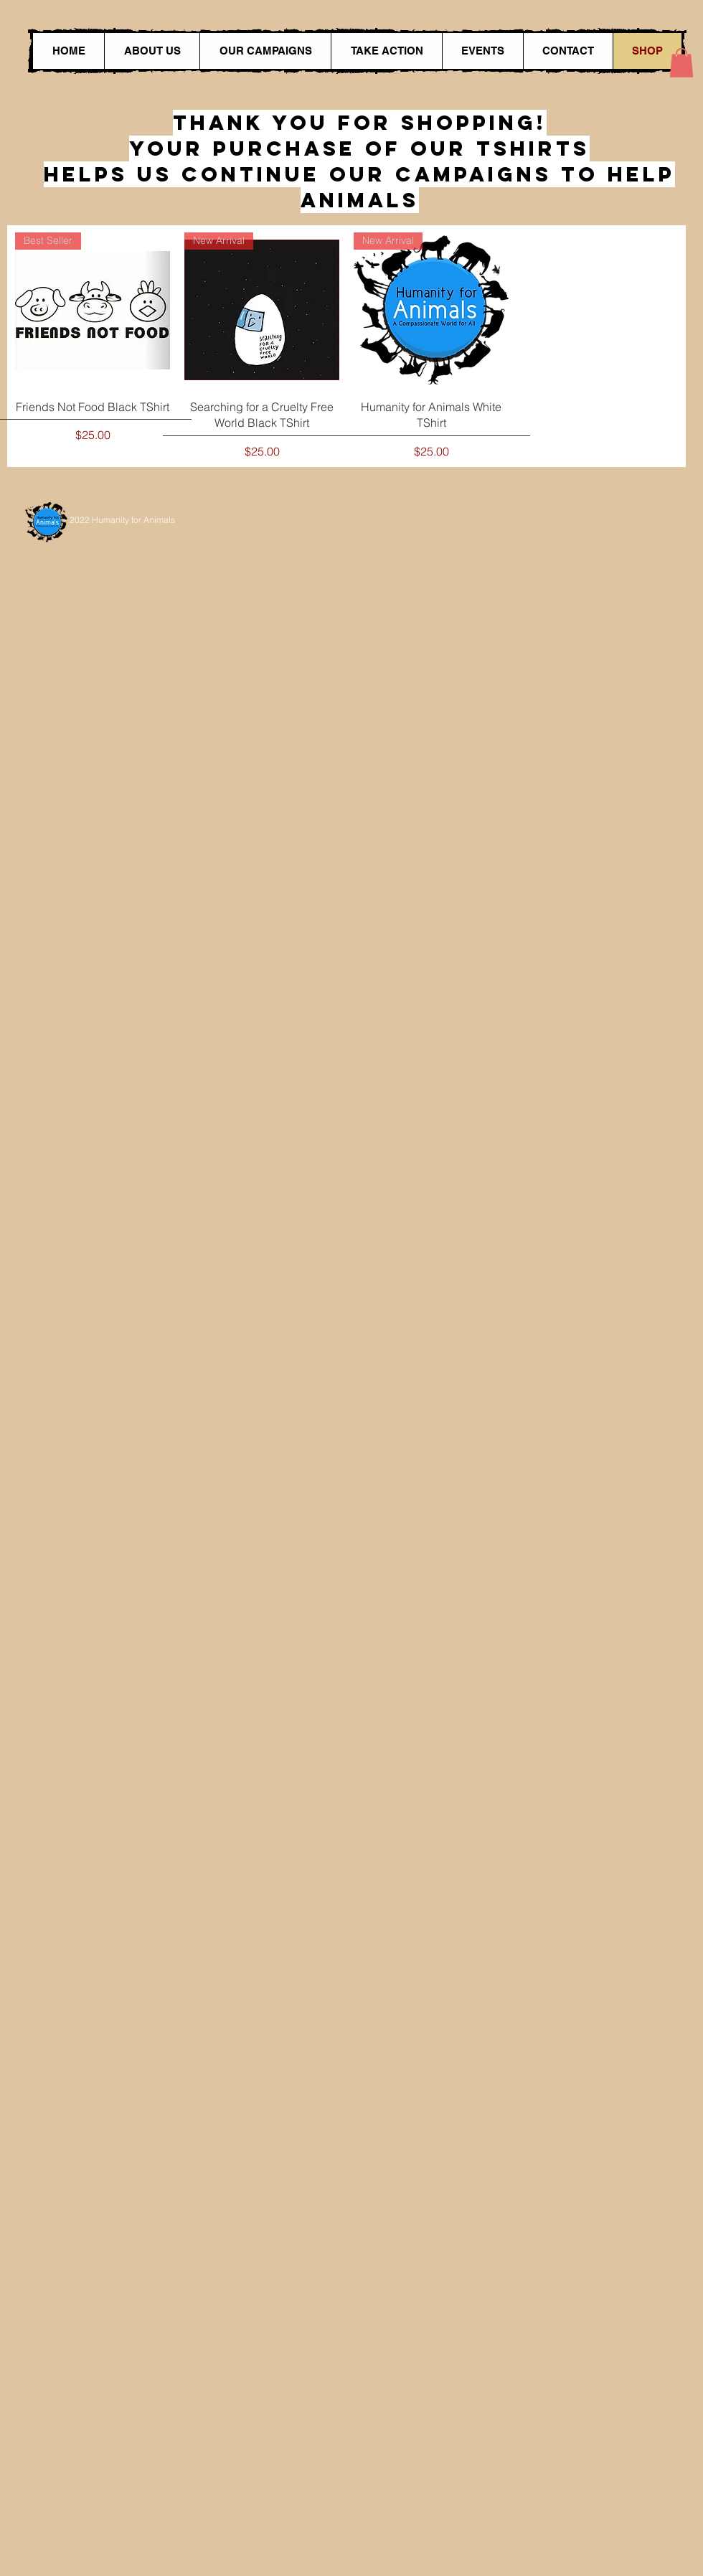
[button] (681, 62)
